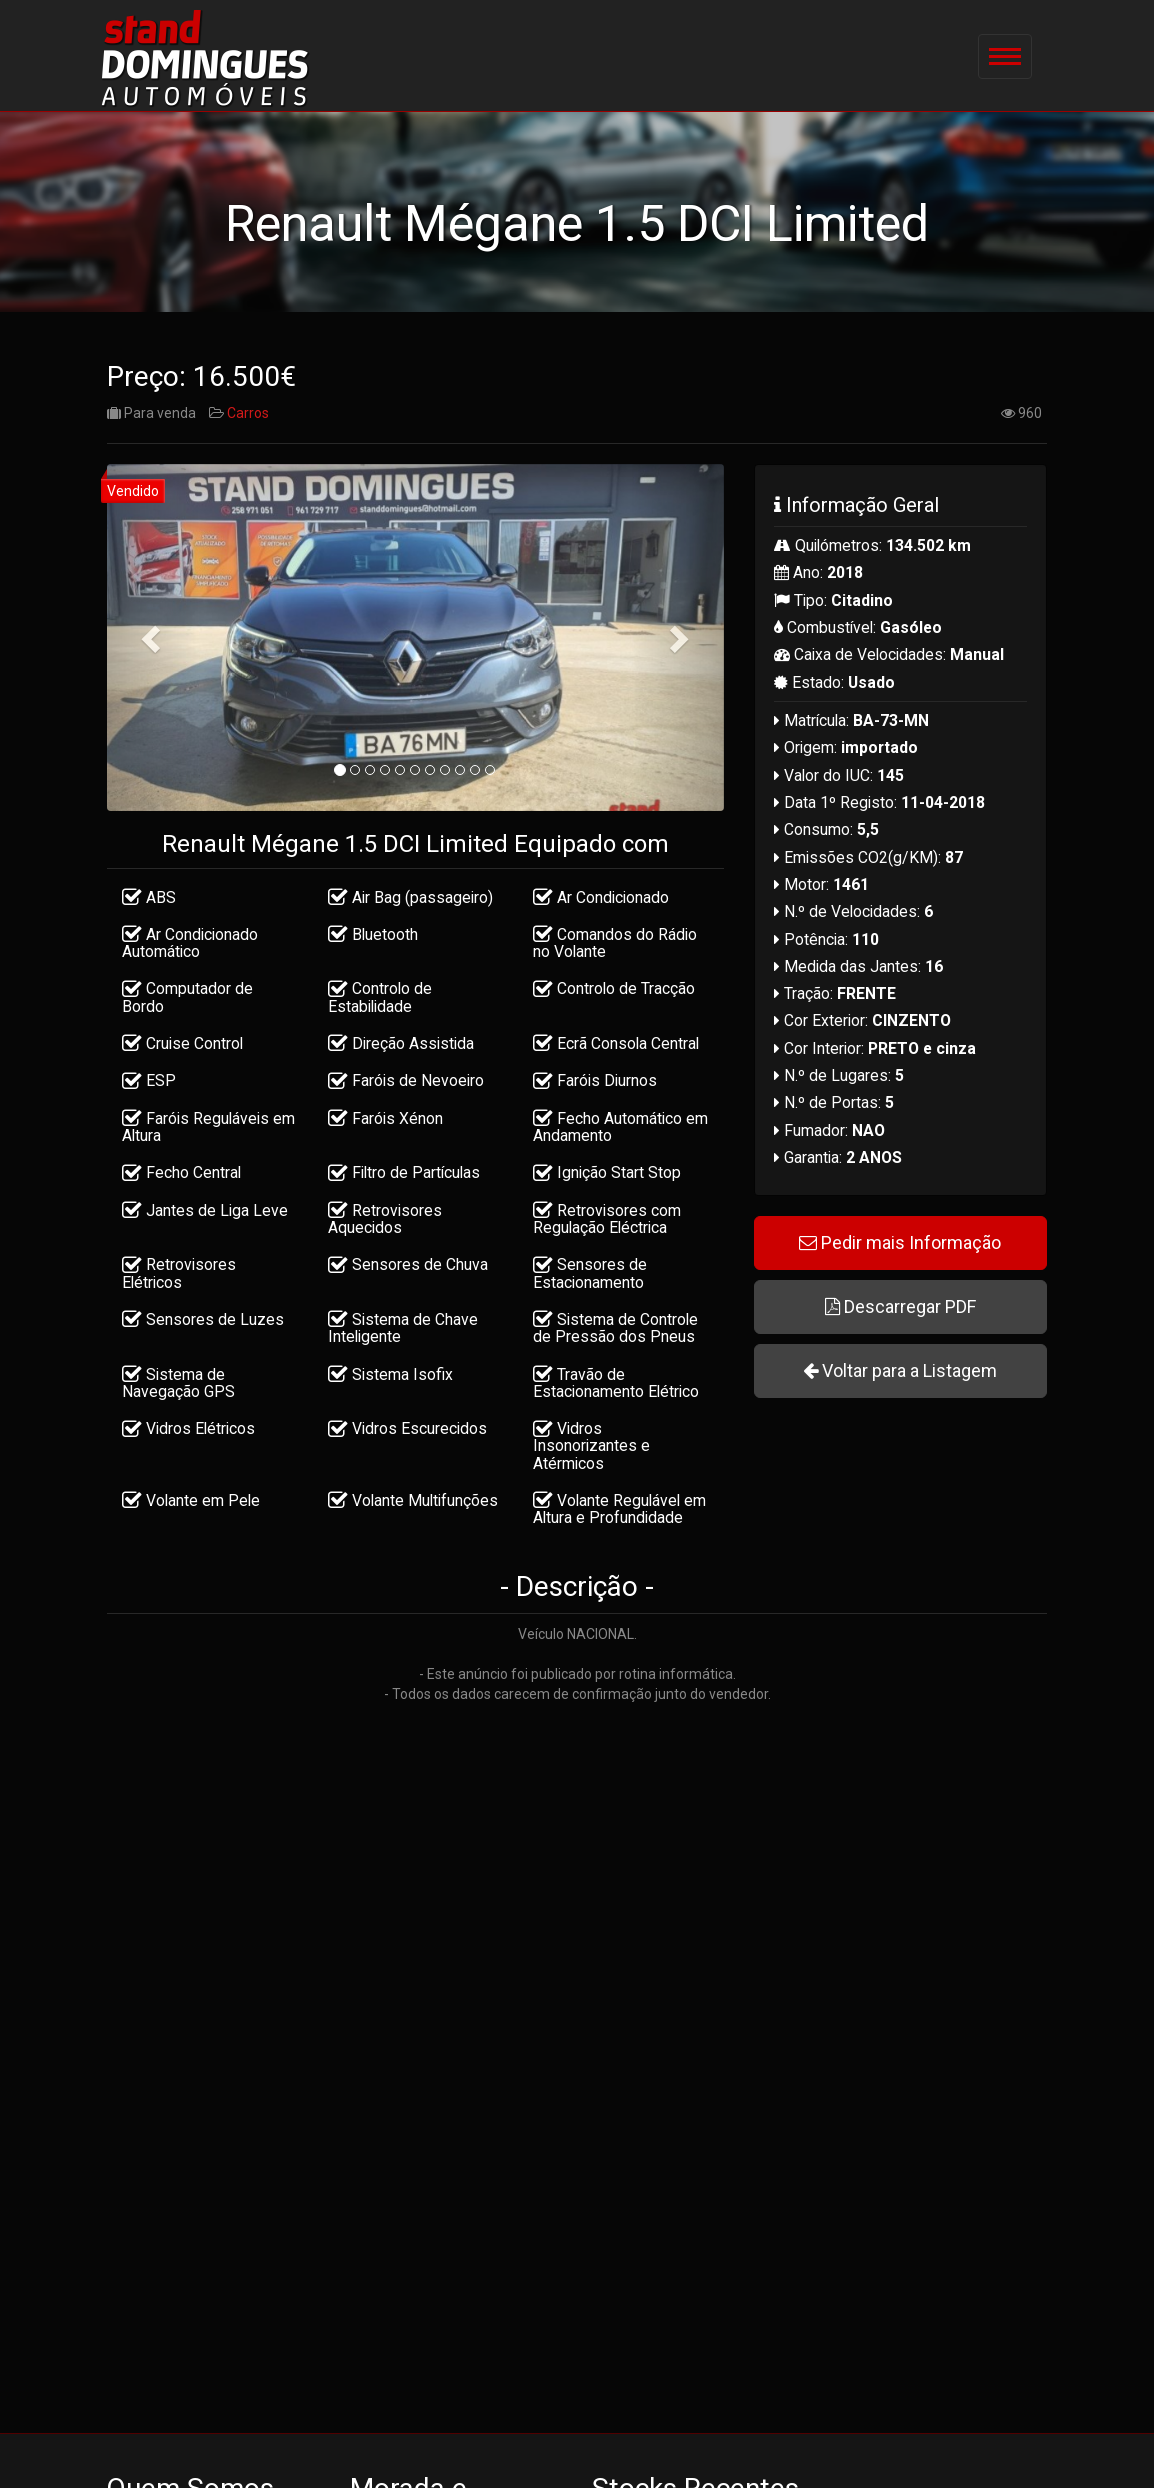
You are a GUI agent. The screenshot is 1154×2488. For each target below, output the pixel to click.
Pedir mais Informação (900, 1247)
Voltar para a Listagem (900, 1375)
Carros (248, 418)
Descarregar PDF (900, 1311)
